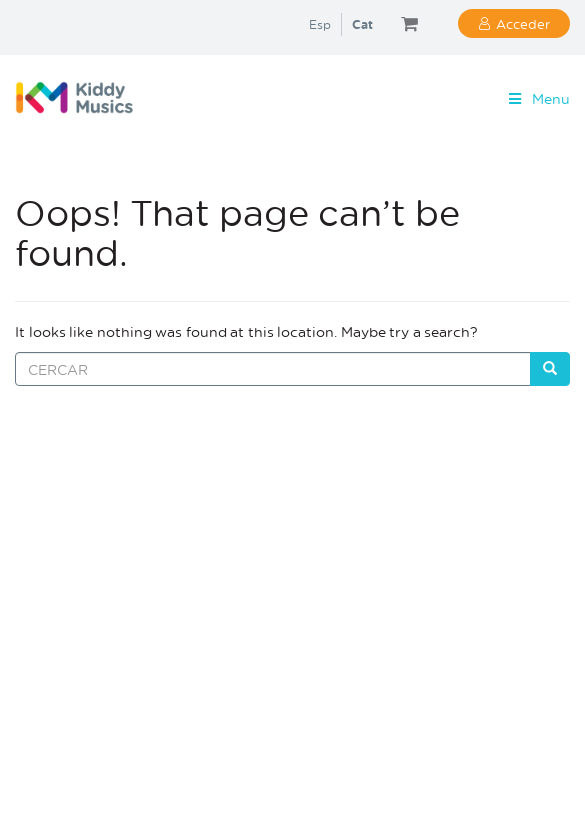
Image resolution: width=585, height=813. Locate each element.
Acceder (523, 23)
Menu (537, 98)
